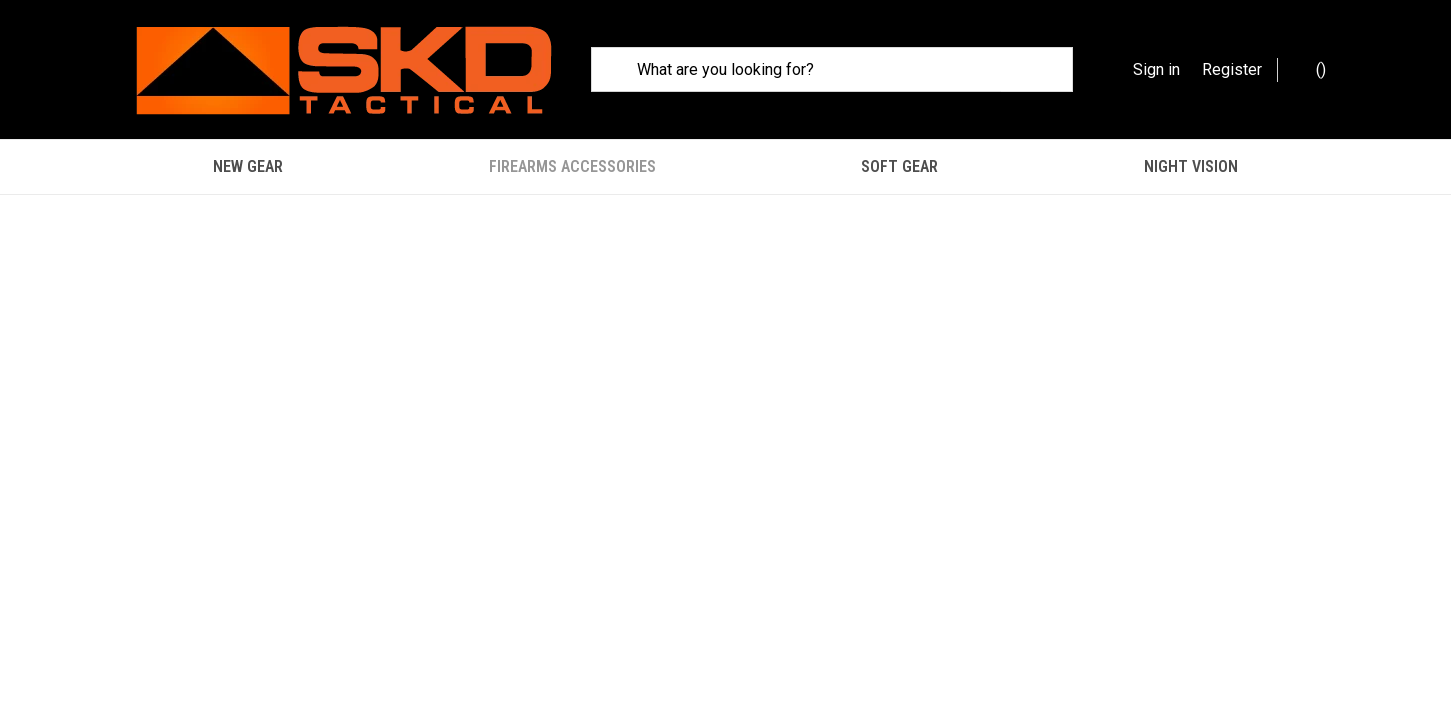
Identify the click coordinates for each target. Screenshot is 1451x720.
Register (1232, 69)
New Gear (248, 166)
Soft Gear (899, 166)
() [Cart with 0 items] (1311, 68)
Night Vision (1191, 166)
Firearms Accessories (572, 166)
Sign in (1156, 69)
